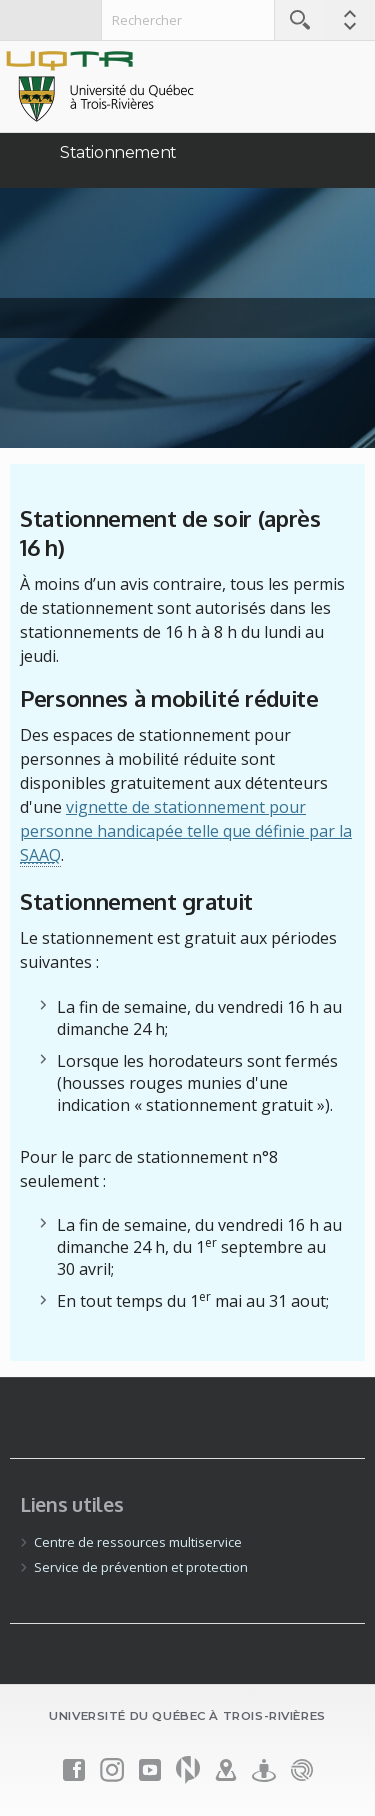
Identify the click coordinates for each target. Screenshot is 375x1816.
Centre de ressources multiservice (138, 1542)
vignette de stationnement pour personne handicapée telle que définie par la (186, 831)
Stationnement (118, 152)
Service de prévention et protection (141, 1567)
